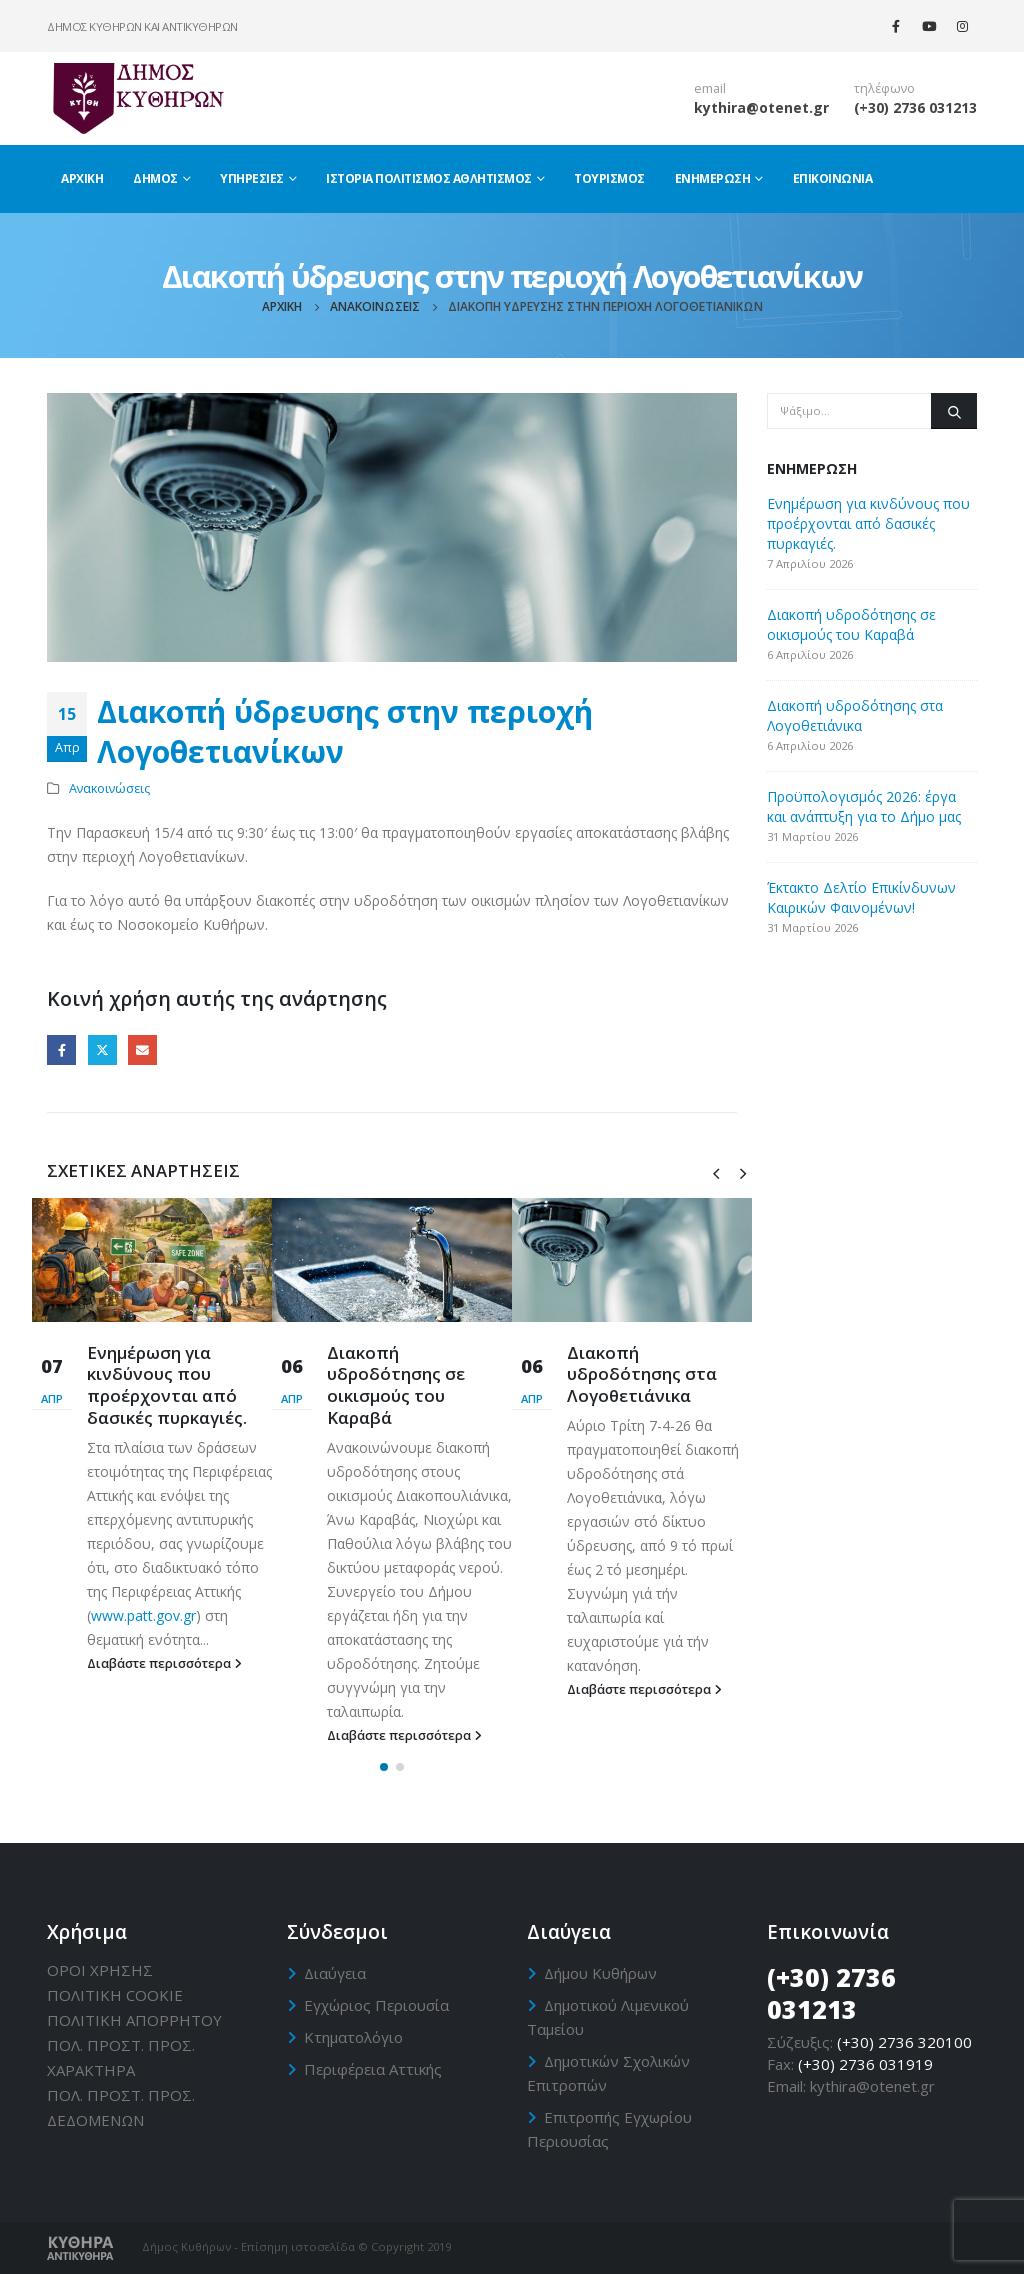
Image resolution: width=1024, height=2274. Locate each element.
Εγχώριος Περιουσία (376, 2005)
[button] (384, 1767)
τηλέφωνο (884, 88)
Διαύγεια (335, 1973)
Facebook (61, 1049)
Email (142, 1049)
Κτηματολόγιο (353, 2037)
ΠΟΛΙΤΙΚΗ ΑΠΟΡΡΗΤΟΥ (134, 2020)
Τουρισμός (609, 178)
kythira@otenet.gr (761, 107)
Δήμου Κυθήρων (600, 1973)
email (710, 88)
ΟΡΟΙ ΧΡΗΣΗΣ (100, 1970)
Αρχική (82, 178)
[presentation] (716, 1172)
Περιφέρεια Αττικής (373, 2069)
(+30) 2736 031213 (915, 107)
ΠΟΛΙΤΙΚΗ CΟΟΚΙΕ (115, 1995)
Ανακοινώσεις (109, 788)
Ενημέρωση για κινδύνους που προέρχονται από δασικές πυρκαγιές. (167, 1385)
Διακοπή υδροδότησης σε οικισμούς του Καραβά (396, 1385)
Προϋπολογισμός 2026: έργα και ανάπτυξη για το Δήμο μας (864, 806)
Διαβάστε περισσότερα (164, 1663)
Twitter (102, 1049)
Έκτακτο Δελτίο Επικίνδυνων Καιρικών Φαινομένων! (861, 897)
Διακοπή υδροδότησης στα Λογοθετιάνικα (642, 1374)
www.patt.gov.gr (143, 1615)
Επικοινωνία (833, 178)
